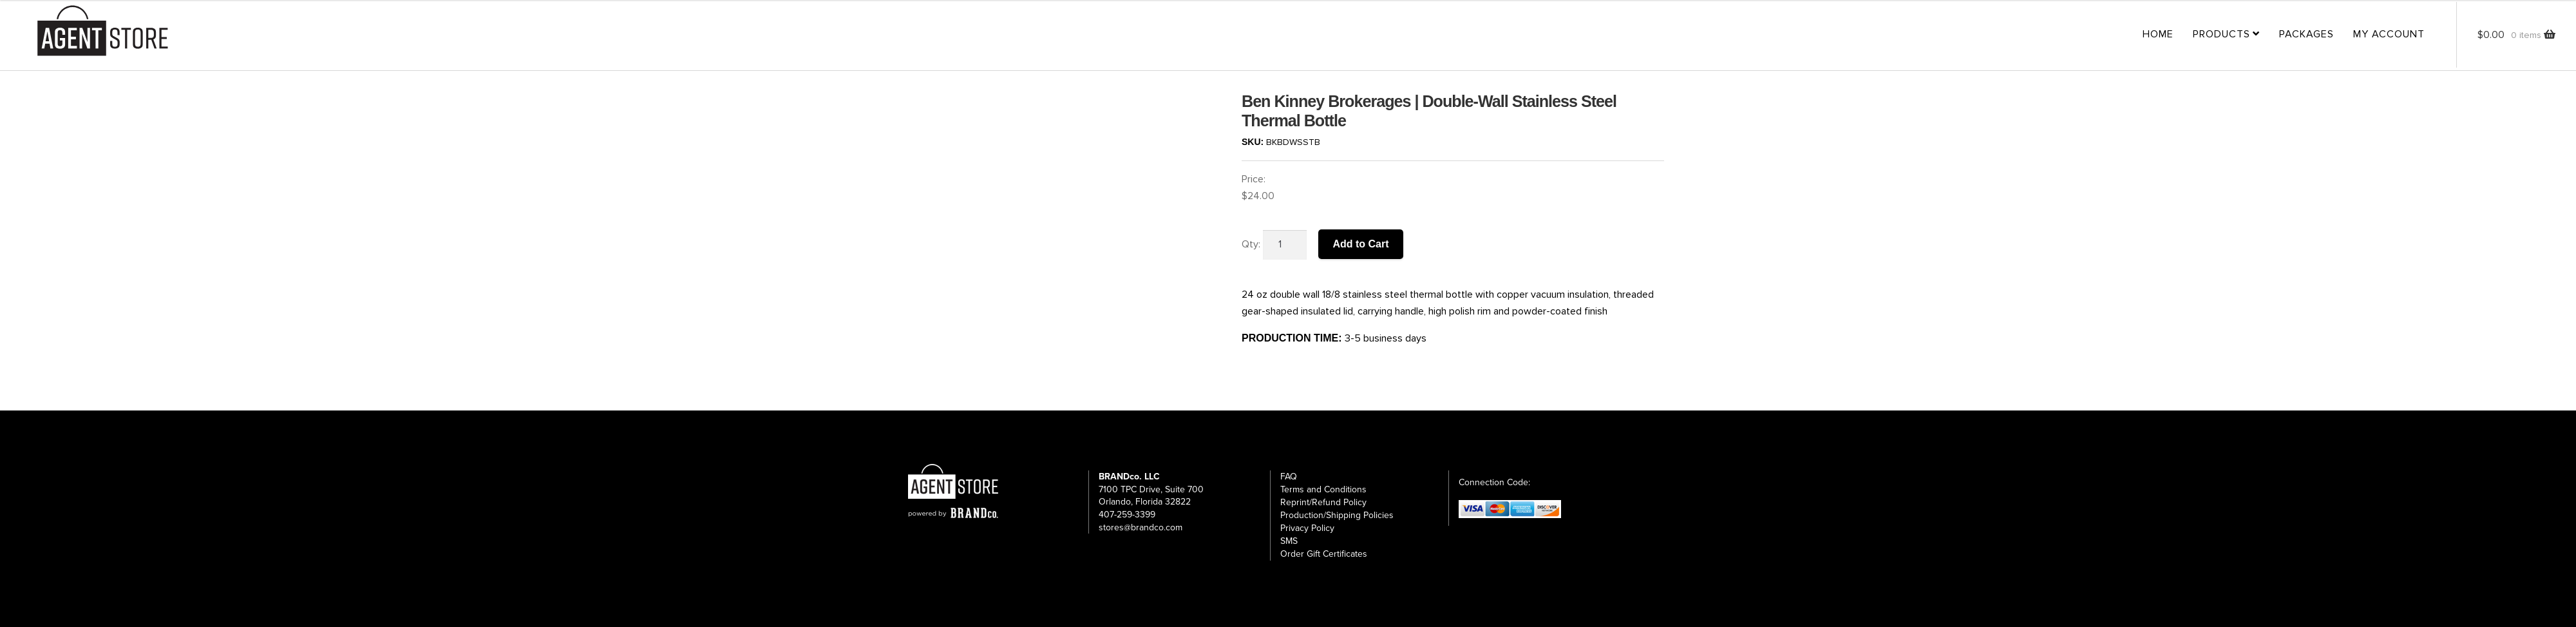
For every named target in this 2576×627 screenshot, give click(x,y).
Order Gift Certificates (1323, 553)
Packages (2306, 34)
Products (2221, 34)
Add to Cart (1360, 243)
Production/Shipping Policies (1337, 515)
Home (2158, 34)
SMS (1289, 540)
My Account (2389, 34)
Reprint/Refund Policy (1323, 502)
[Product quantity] (1285, 245)
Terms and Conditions (1323, 489)
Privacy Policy (1307, 528)
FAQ (1288, 476)
